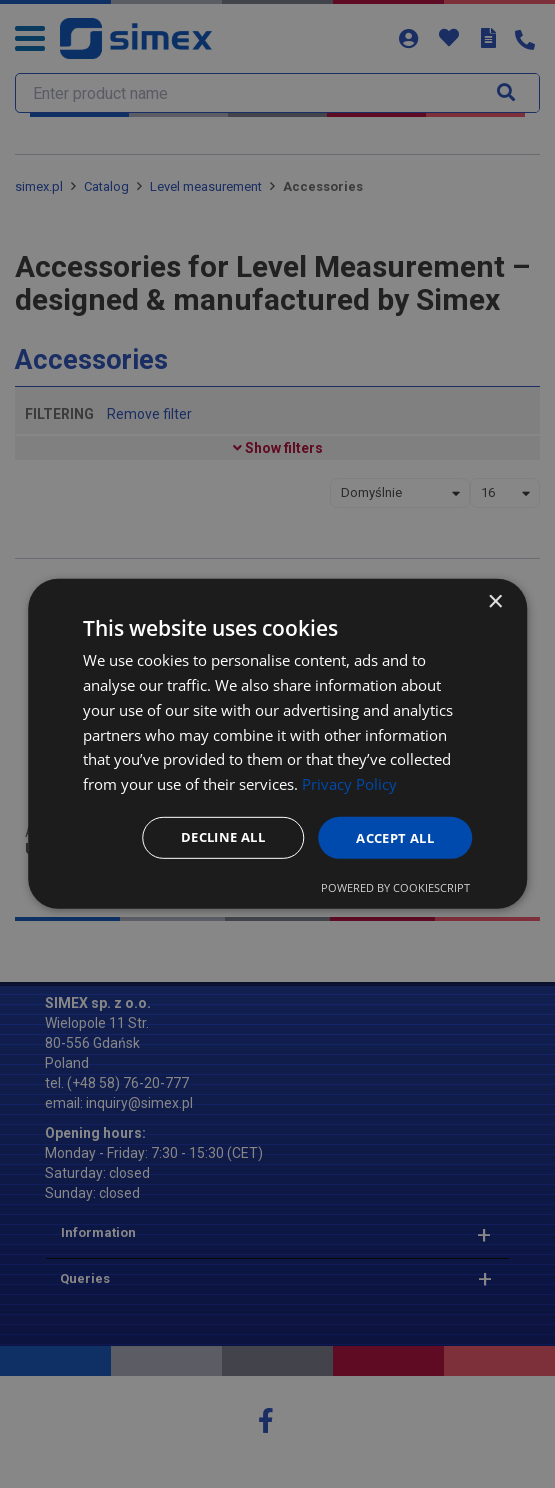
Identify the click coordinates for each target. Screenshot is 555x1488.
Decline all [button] (209, 837)
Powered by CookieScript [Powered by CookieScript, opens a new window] (395, 888)
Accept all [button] (390, 837)
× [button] (494, 601)
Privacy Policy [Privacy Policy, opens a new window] (349, 783)
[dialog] (278, 744)
